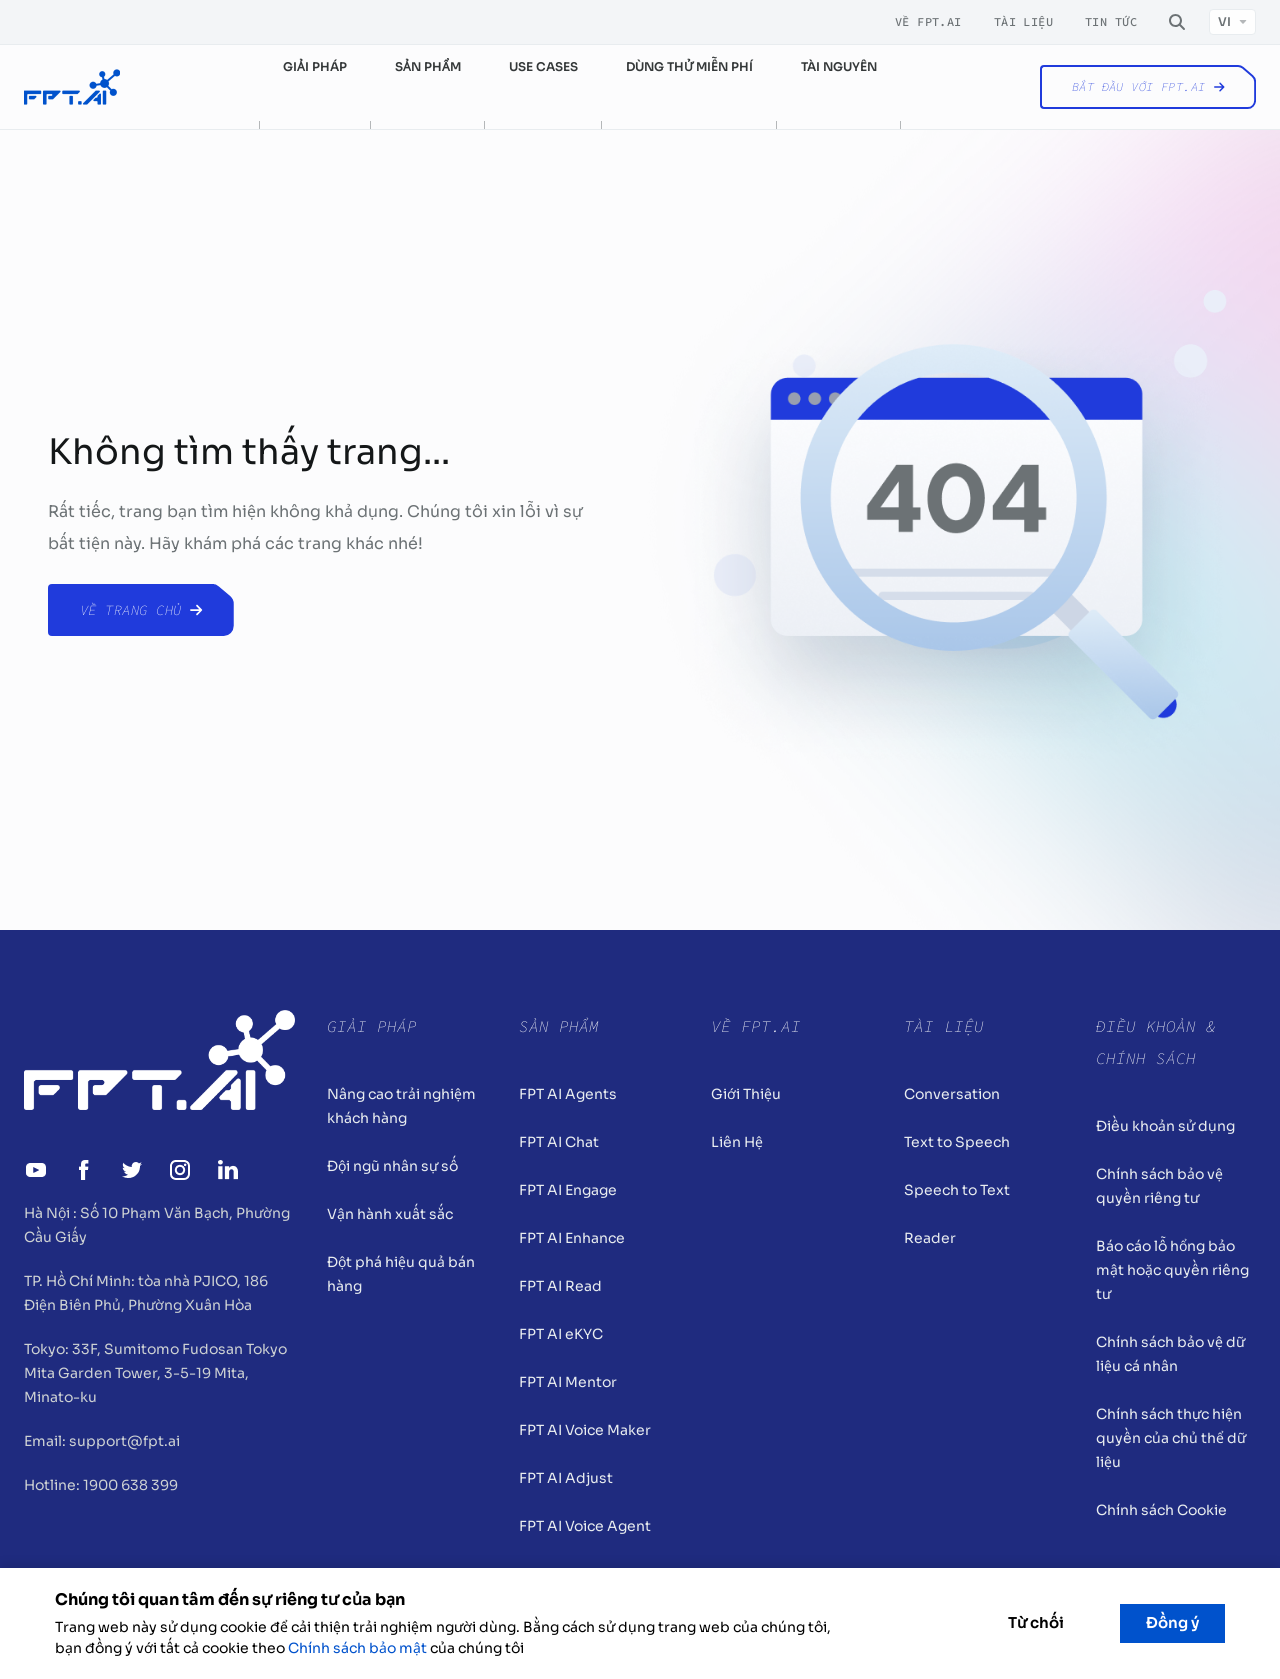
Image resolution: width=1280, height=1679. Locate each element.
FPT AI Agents (568, 1094)
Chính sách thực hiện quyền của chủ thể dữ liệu (1171, 1438)
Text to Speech (957, 1142)
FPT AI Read (560, 1286)
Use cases (543, 66)
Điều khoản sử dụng (1165, 1126)
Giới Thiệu (746, 1094)
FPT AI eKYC (561, 1334)
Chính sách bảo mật (357, 1648)
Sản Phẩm (559, 1026)
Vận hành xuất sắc (390, 1214)
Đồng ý (1172, 1622)
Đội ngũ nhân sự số (392, 1166)
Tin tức (1111, 22)
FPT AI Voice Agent (585, 1526)
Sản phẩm (428, 66)
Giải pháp (315, 66)
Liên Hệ (737, 1142)
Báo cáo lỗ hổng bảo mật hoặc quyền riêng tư (1172, 1270)
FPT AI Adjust (566, 1478)
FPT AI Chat (559, 1142)
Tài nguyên (839, 66)
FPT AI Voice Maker (585, 1430)
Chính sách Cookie (1161, 1510)
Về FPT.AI (928, 22)
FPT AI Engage (568, 1190)
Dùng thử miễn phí (689, 66)
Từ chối (1036, 1622)
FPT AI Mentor (568, 1382)
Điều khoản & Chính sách (1156, 1042)
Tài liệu (1023, 22)
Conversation (952, 1094)
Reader (930, 1238)
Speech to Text (957, 1190)
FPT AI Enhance (572, 1238)
